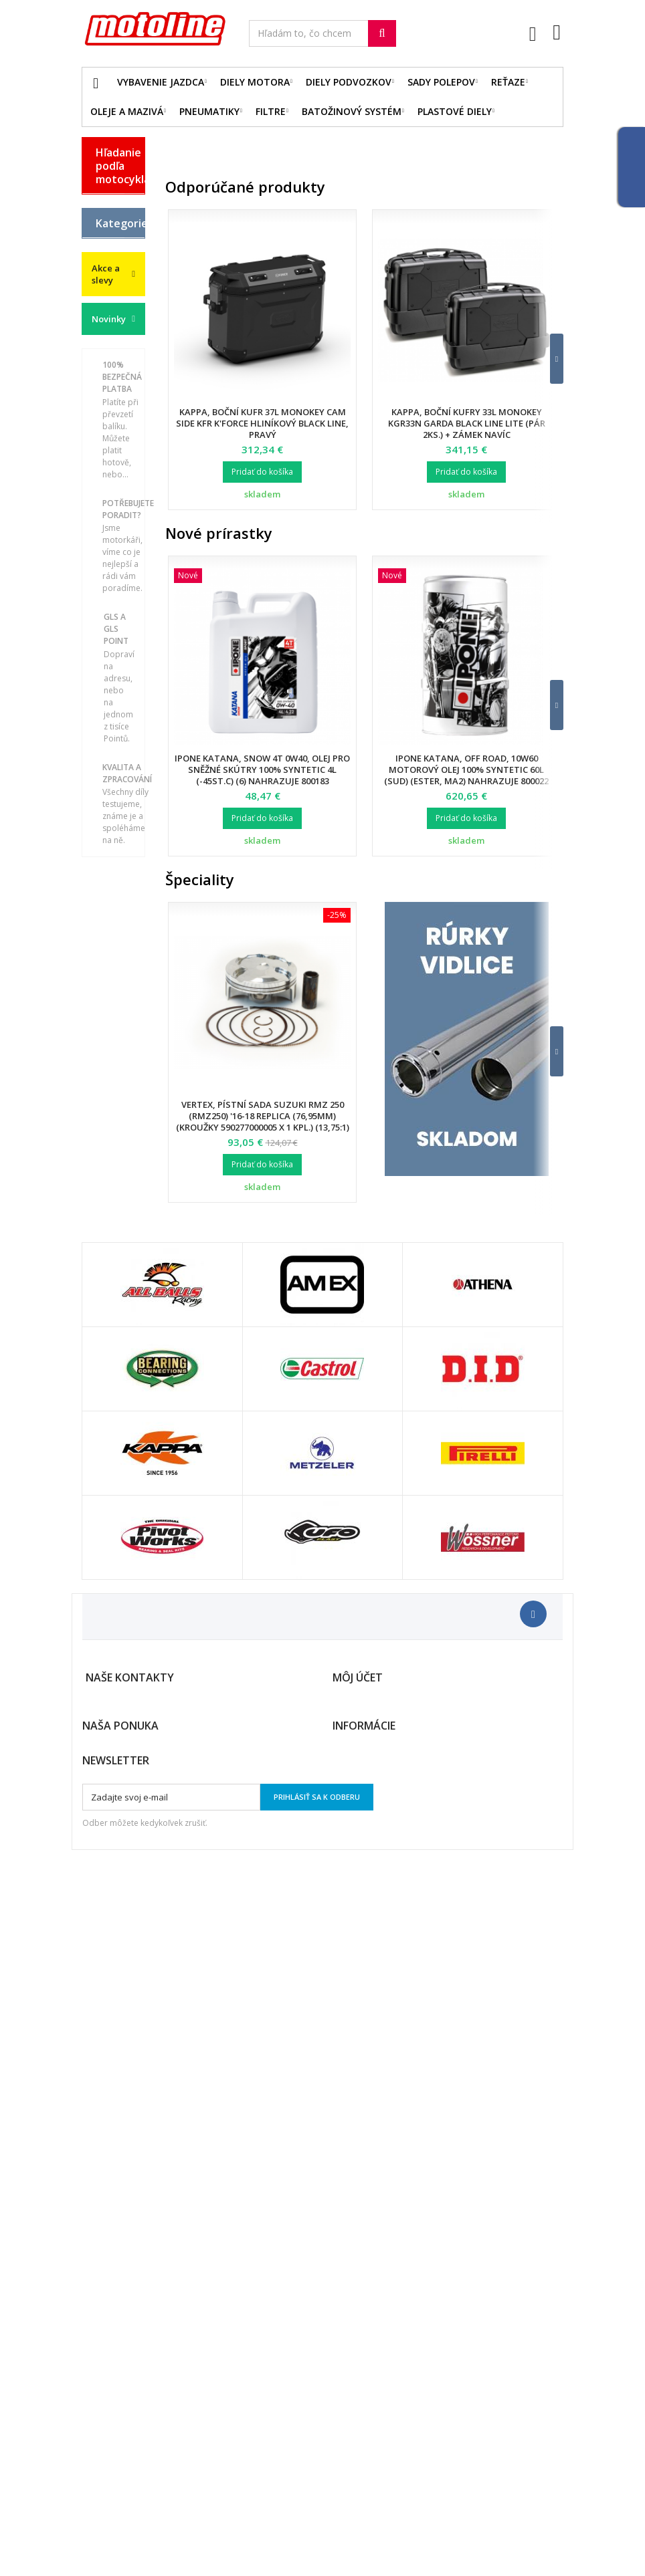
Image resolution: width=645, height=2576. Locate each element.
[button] (548, 359)
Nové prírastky (218, 533)
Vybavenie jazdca (160, 82)
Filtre (271, 111)
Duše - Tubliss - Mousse (112, 997)
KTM (105, 356)
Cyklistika (116, 1094)
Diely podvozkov (348, 82)
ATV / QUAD (108, 431)
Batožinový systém (351, 111)
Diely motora (255, 82)
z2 (100, 1117)
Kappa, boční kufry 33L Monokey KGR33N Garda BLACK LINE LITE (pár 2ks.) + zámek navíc (466, 423)
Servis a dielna (109, 946)
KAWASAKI (118, 332)
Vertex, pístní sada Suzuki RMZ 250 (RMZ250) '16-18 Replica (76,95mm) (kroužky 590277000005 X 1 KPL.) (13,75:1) (262, 1115)
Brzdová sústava (113, 781)
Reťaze (508, 82)
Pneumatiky (209, 111)
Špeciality (199, 879)
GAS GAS (105, 256)
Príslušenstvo (120, 1036)
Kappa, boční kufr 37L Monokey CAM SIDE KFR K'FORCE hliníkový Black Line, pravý (262, 423)
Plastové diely (455, 111)
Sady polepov (441, 82)
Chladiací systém (116, 815)
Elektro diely (111, 690)
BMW (106, 228)
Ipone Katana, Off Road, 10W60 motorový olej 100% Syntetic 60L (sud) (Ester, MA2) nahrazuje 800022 (466, 769)
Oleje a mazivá (126, 111)
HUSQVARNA (120, 309)
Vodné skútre (109, 1065)
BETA (107, 205)
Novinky (109, 1210)
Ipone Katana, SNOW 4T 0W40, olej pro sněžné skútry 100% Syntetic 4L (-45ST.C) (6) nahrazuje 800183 (262, 769)
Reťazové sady (115, 724)
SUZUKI (112, 379)
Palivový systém (113, 849)
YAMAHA (115, 402)
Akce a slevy (106, 1165)
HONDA (112, 285)
